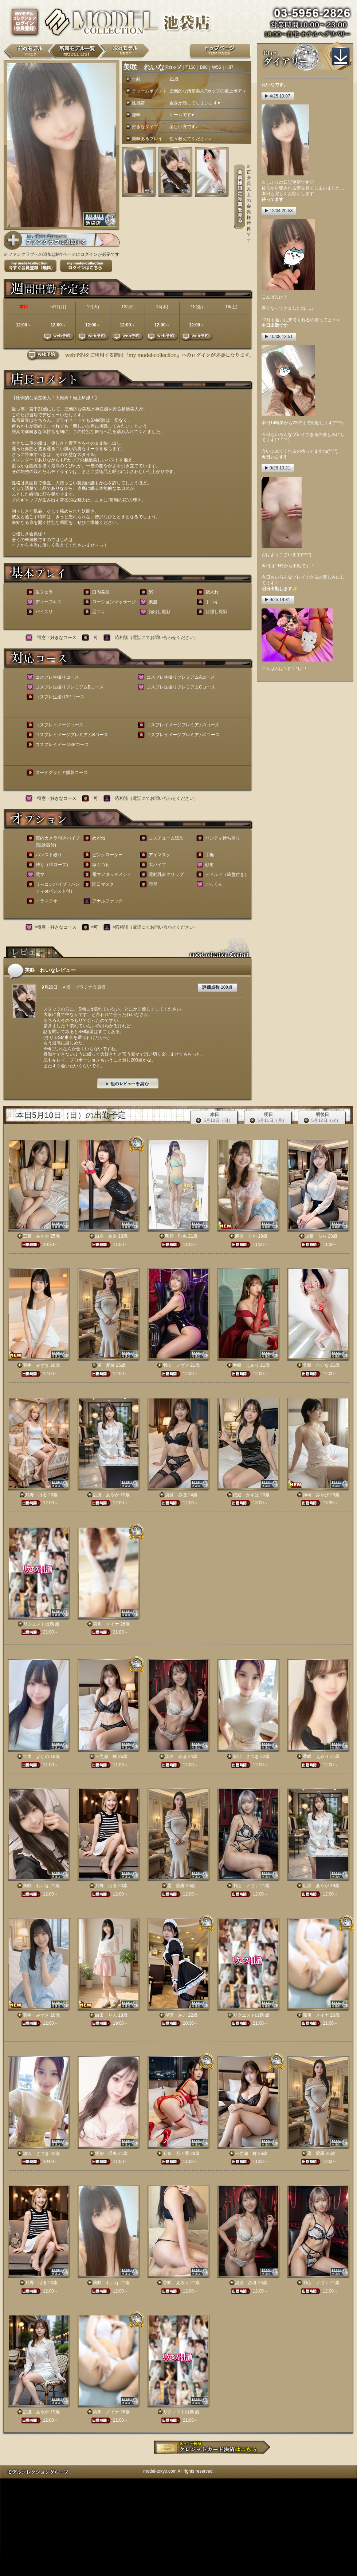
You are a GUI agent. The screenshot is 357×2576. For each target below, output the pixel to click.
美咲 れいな (316, 1365)
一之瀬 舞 (106, 1756)
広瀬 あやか (106, 1494)
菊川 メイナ (106, 1624)
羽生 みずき (36, 1365)
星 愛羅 (106, 1365)
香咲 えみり (246, 1365)
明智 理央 (176, 1236)
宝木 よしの (36, 1756)
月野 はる (36, 1494)
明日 (268, 1117)
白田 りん (106, 2015)
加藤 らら (316, 1236)
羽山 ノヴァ (176, 1365)
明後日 (322, 1117)
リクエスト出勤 (38, 1624)
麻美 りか (246, 1236)
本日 (214, 1117)
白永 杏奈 (106, 1236)
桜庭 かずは (246, 1494)
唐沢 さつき (246, 1756)
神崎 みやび (316, 1494)
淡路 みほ (176, 1494)
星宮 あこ (176, 2015)
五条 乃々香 (176, 2153)
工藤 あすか (36, 1236)
